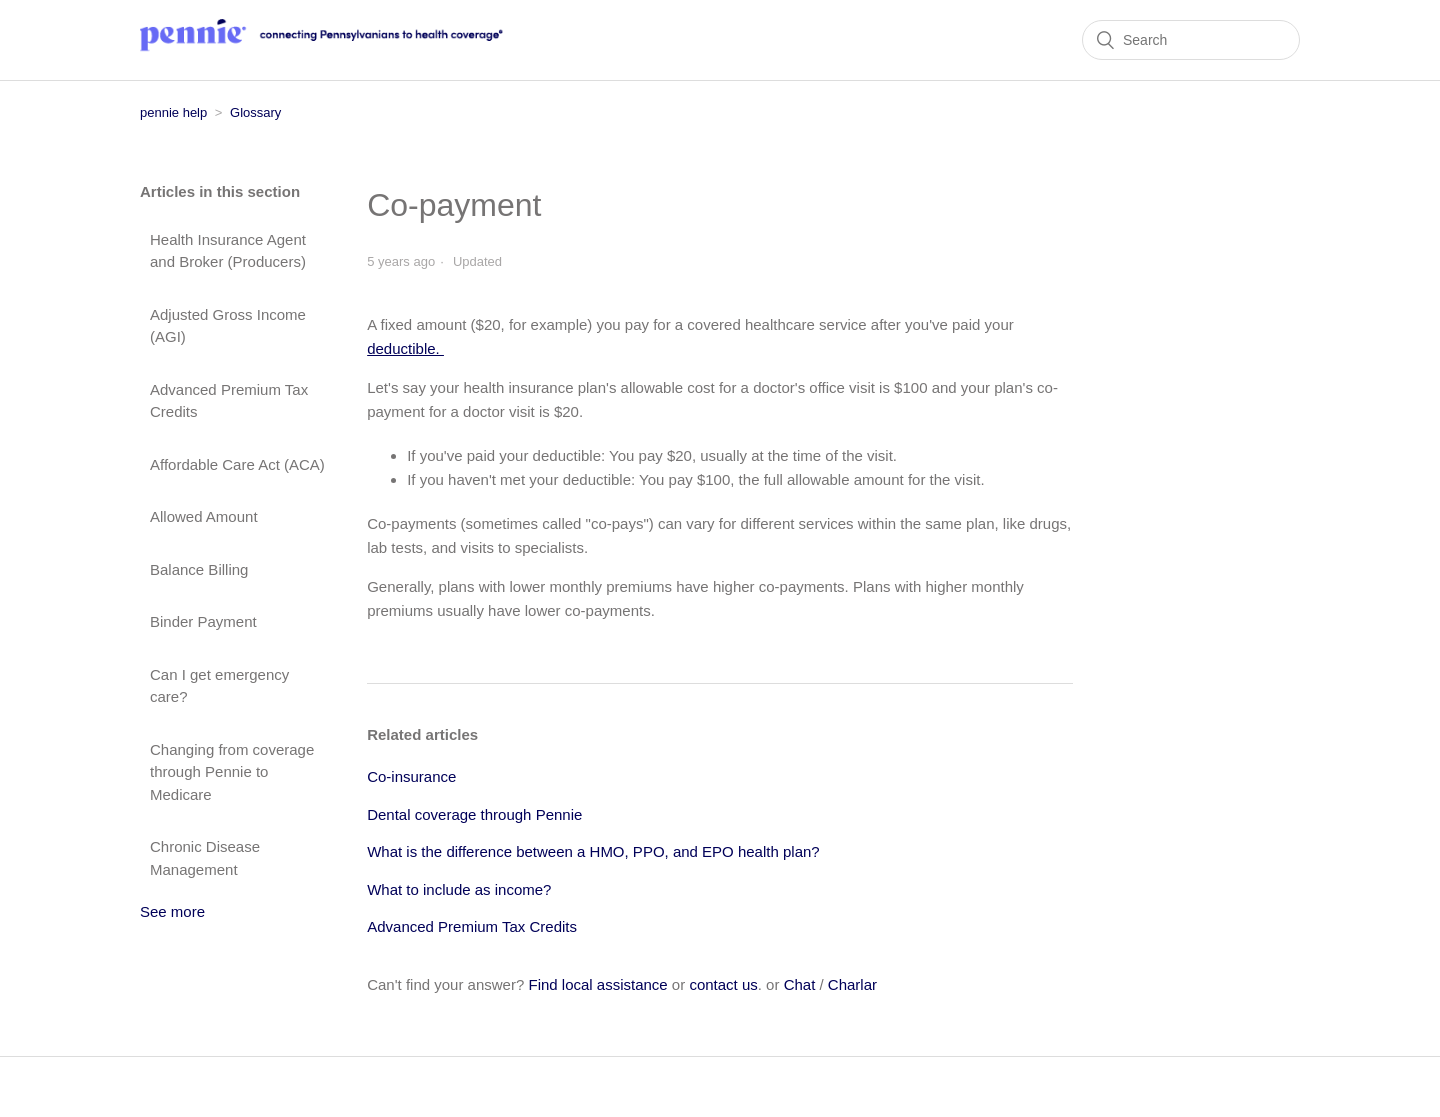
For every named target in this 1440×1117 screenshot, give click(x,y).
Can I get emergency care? (219, 686)
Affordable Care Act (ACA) (237, 464)
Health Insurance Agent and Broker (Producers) (228, 251)
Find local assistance (597, 984)
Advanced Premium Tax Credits (229, 401)
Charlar (852, 984)
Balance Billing (199, 569)
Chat (800, 984)
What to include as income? (459, 889)
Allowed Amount (204, 516)
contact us (723, 984)
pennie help (173, 112)
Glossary (255, 112)
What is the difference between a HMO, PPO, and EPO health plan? (593, 851)
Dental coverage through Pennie (474, 814)
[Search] (1191, 40)
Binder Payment (203, 621)
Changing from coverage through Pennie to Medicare (232, 772)
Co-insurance (411, 776)
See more (172, 911)
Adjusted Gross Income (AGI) (228, 326)
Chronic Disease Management (205, 858)
